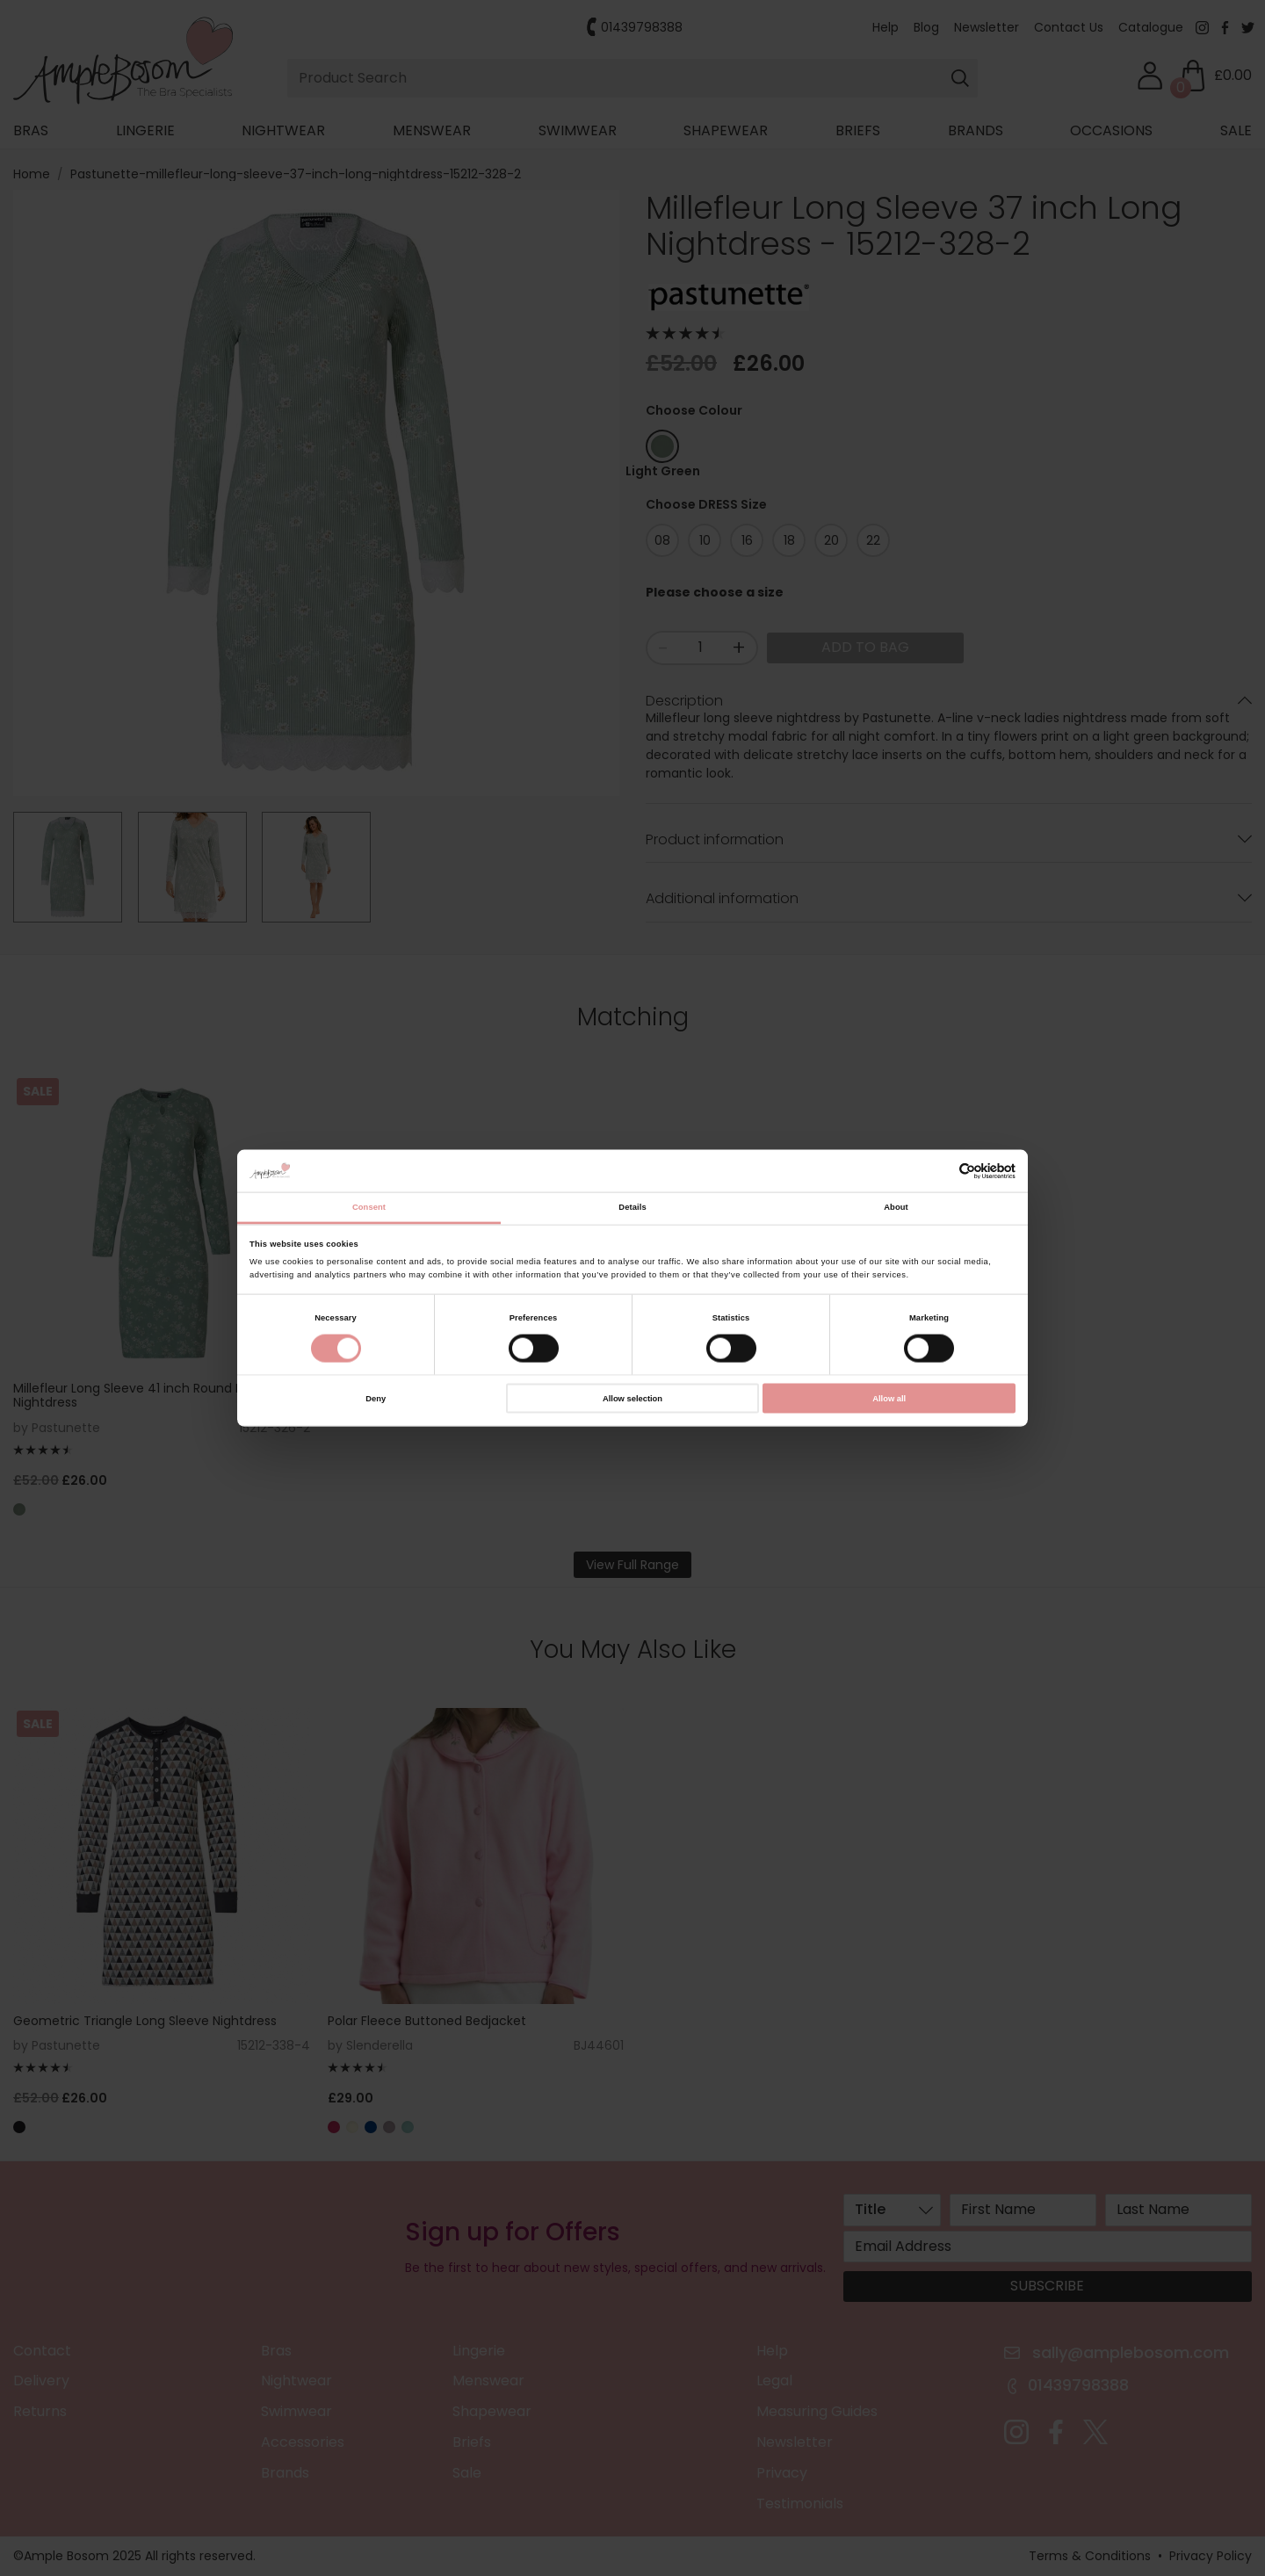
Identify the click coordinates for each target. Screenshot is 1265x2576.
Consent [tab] (369, 1207)
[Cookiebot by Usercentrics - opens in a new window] (939, 1170)
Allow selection (632, 1397)
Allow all (889, 1397)
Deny (375, 1397)
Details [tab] (632, 1207)
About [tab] (896, 1207)
